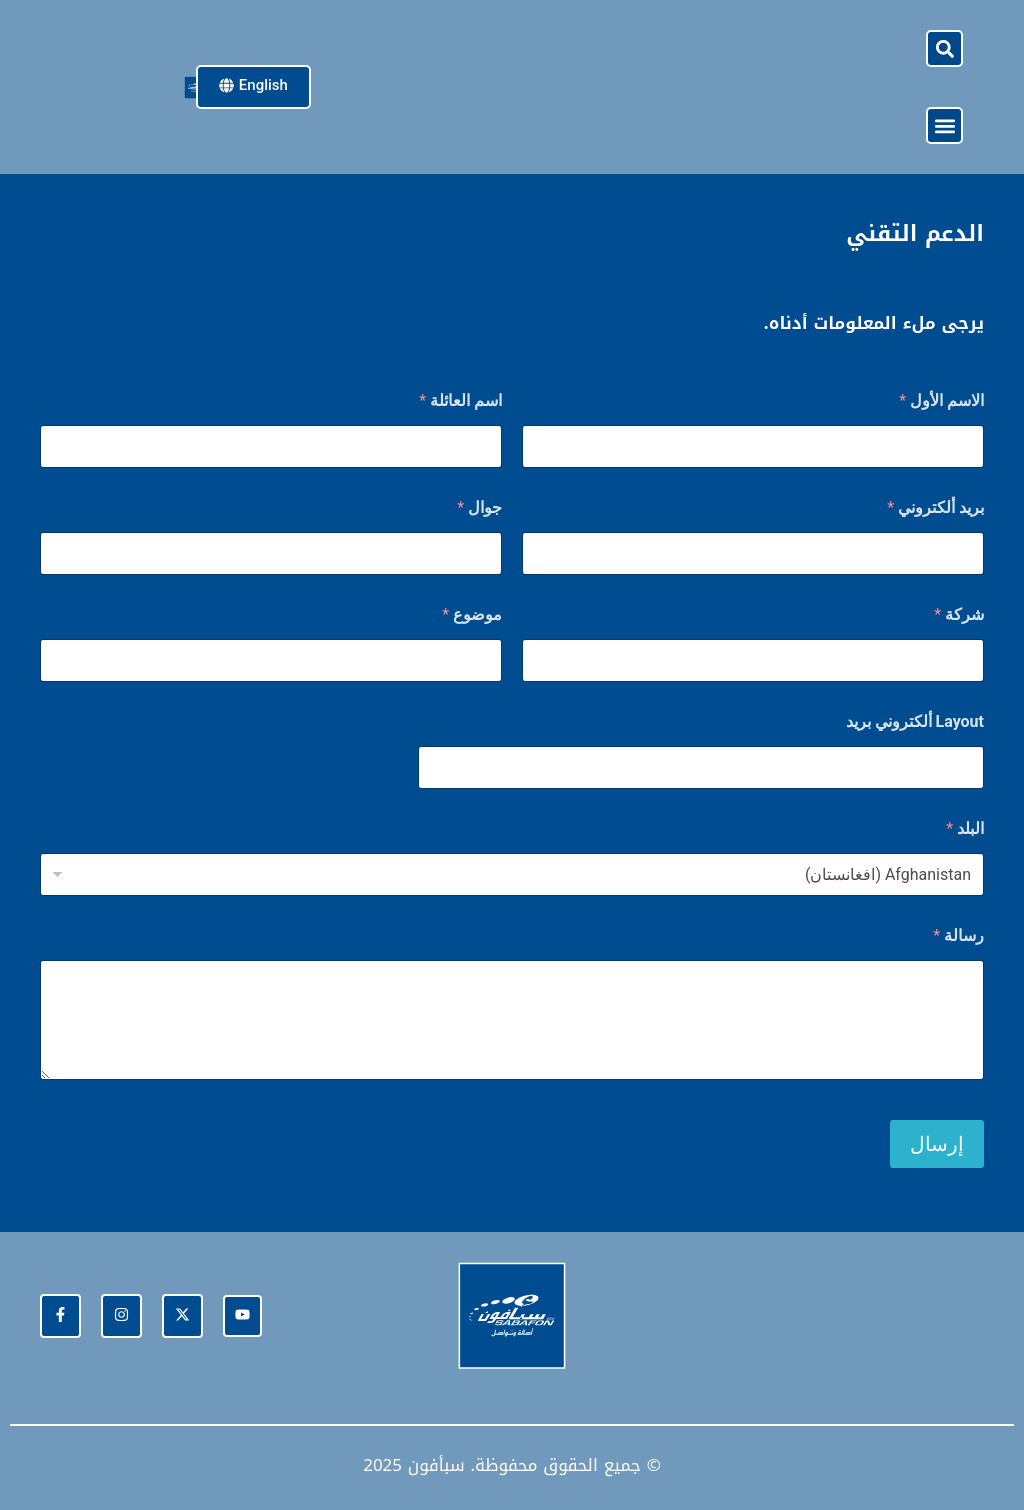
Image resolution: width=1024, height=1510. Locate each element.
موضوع (472, 614)
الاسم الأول (941, 400)
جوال (479, 507)
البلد (965, 828)
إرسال (937, 1144)
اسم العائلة (460, 400)
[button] (944, 48)
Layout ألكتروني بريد (915, 721)
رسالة (958, 935)
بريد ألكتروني (935, 507)
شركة (959, 614)
